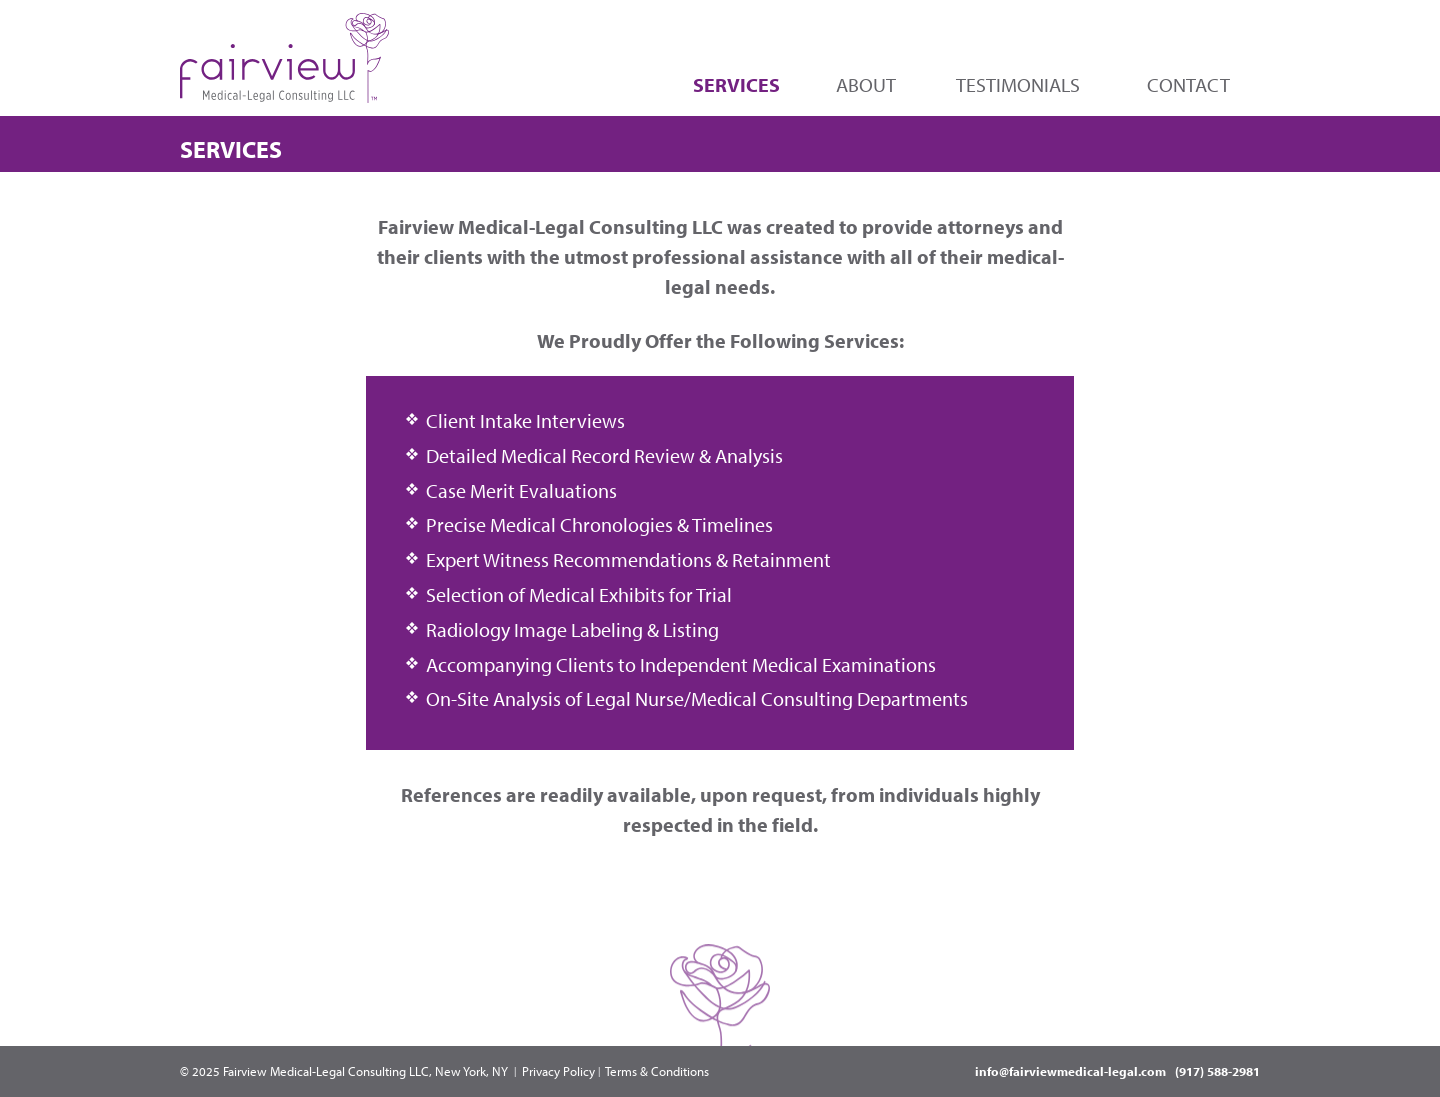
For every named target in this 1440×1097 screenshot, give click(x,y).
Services (736, 84)
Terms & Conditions (657, 1071)
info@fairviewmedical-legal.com (1070, 1071)
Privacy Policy (558, 1071)
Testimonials (1018, 84)
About (866, 84)
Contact (1188, 84)
